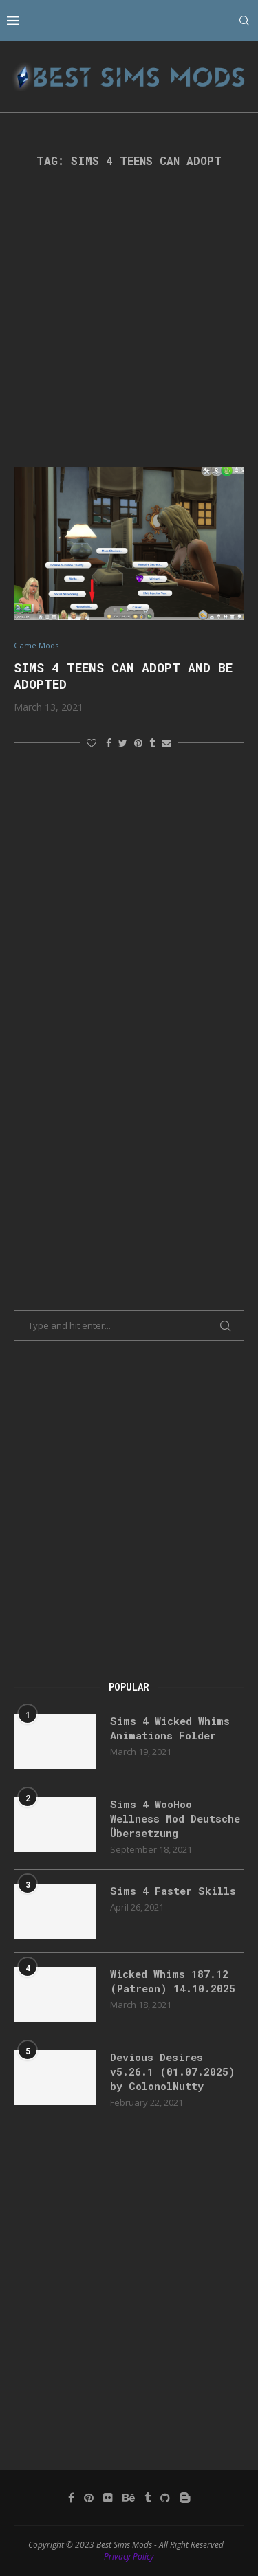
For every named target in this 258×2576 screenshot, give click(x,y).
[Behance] (128, 2498)
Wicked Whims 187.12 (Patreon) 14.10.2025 (172, 1981)
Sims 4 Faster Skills (173, 1890)
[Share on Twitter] (122, 742)
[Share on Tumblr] (152, 742)
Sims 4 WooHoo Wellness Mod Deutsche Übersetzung (175, 1818)
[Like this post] (91, 742)
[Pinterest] (89, 2498)
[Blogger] (185, 2498)
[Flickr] (108, 2498)
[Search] (244, 21)
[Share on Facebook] (108, 742)
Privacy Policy (129, 2556)
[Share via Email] (166, 742)
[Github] (165, 2498)
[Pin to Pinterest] (138, 742)
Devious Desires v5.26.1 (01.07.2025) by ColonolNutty (172, 2071)
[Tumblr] (147, 2498)
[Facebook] (71, 2498)
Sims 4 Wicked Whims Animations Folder (170, 1728)
